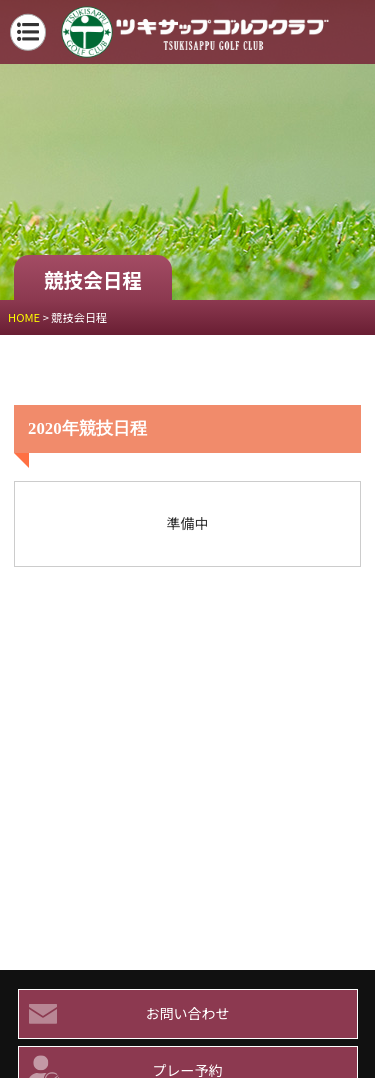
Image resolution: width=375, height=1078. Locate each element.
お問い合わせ (124, 1014)
